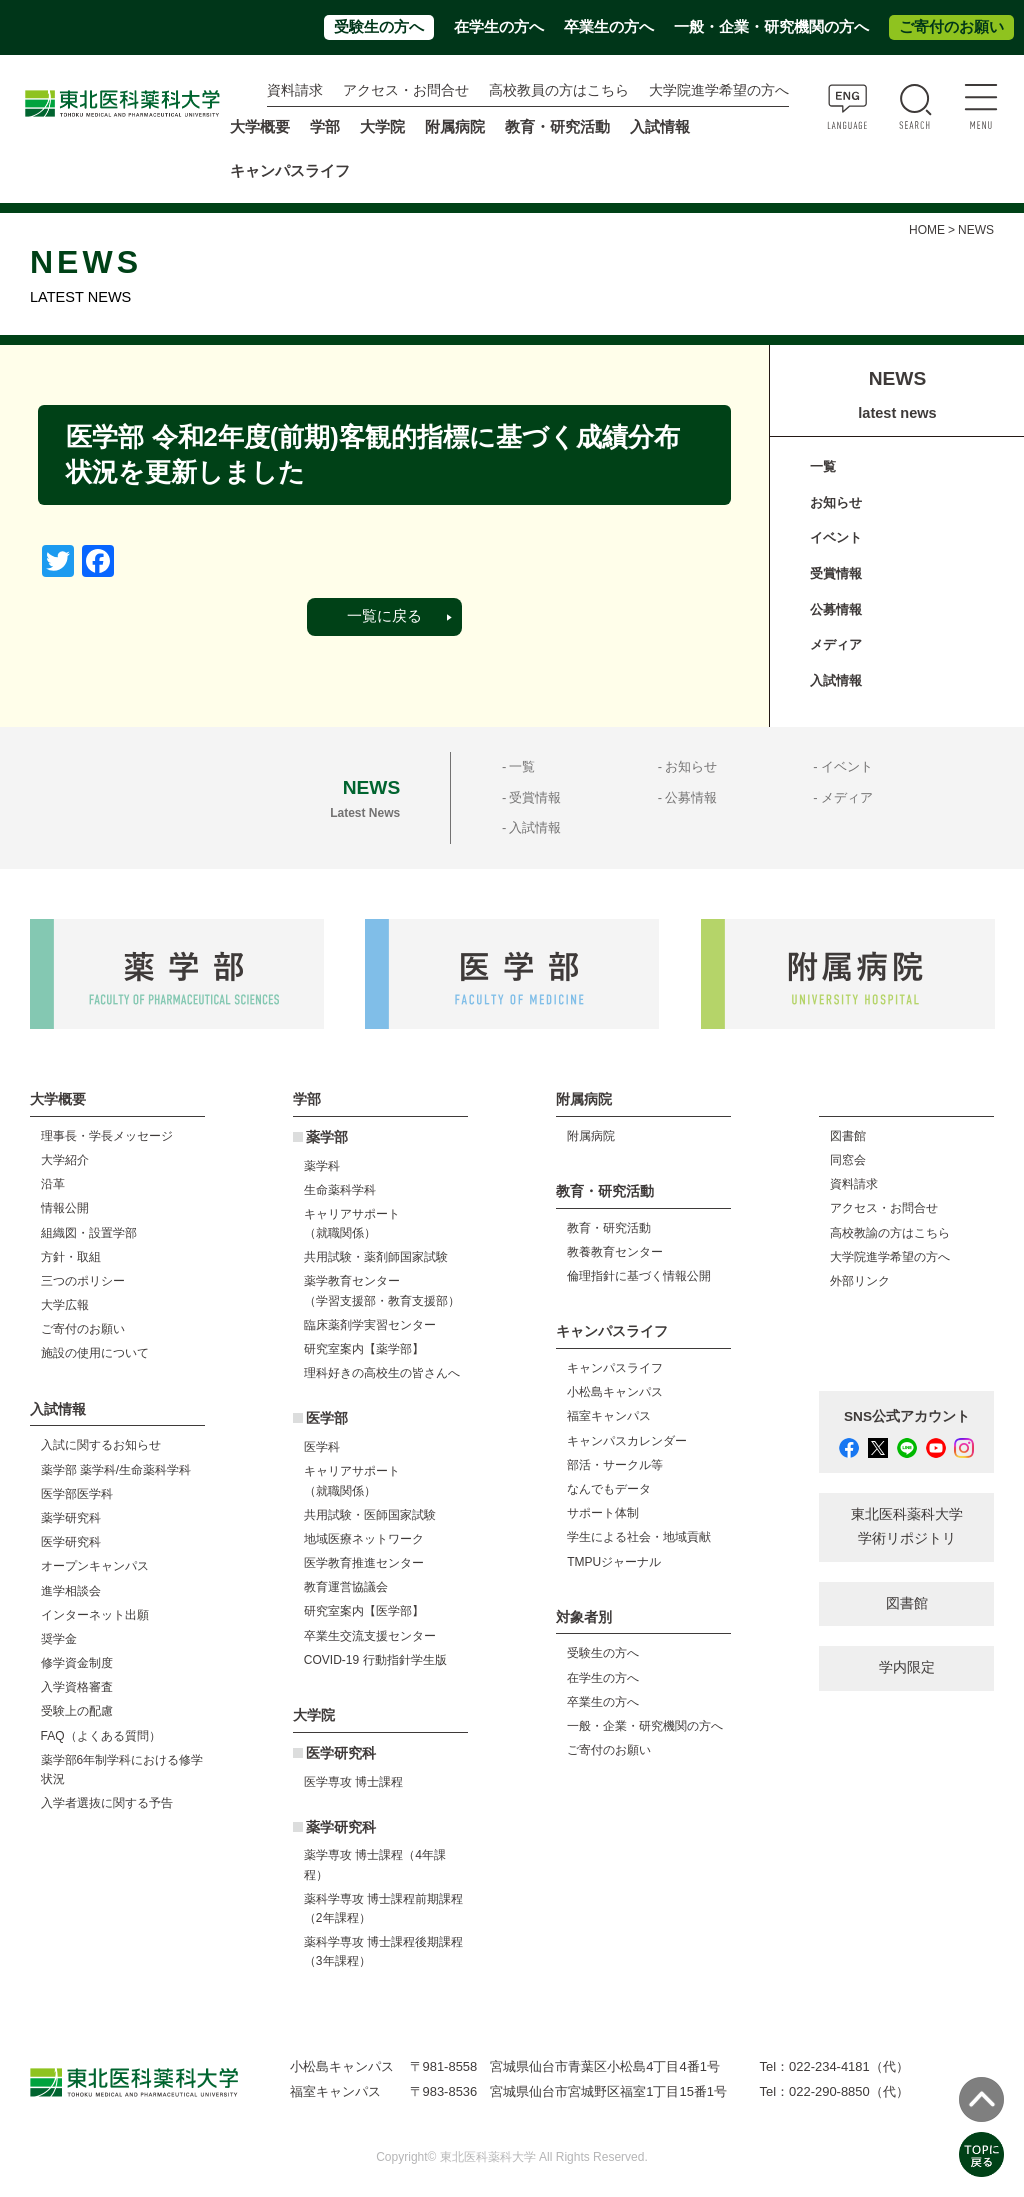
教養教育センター (615, 1252)
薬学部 (327, 1137)
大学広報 (65, 1305)
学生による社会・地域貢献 (639, 1537)
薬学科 (322, 1166)
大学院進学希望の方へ (719, 90)
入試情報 (836, 680)
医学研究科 (71, 1542)
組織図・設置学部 (89, 1233)
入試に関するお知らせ (101, 1445)
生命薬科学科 (340, 1190)
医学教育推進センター (364, 1563)
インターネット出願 (95, 1615)
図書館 (848, 1136)
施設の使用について (95, 1353)
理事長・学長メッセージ (107, 1136)
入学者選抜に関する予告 (107, 1803)
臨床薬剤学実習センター (370, 1325)
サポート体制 (603, 1513)
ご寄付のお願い (951, 27)
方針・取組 (71, 1257)
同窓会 (848, 1160)
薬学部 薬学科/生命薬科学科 (116, 1470)
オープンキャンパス (95, 1566)
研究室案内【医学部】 (364, 1611)
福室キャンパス (609, 1416)
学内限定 (907, 1667)
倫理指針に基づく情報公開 (639, 1276)
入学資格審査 (77, 1687)
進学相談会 (71, 1591)
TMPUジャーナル (614, 1562)
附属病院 (455, 127)
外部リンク (860, 1281)
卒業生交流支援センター (370, 1636)
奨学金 (59, 1639)
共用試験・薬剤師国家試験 (376, 1257)
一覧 (823, 466)
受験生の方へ (379, 27)
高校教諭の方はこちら (890, 1233)
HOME (927, 230)
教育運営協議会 (346, 1587)
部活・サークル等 (615, 1465)
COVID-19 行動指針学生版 (375, 1660)
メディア (836, 644)
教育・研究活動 (609, 1228)
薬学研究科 (71, 1518)
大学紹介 (65, 1160)
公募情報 (836, 609)
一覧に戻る (384, 616)
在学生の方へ (499, 27)
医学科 (322, 1447)
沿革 (53, 1184)
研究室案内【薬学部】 (364, 1349)
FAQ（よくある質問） (101, 1736)
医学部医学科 (77, 1494)
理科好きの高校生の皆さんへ (382, 1373)
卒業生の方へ (609, 27)
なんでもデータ (609, 1489)
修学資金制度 (77, 1663)
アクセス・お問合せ (406, 90)
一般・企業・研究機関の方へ (771, 27)
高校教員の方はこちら (559, 90)
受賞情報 (836, 573)
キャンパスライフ (615, 1368)
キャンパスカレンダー (627, 1441)
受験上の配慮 (77, 1711)
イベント (836, 537)
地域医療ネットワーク (364, 1539)
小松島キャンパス (615, 1392)
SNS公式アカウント (907, 1416)
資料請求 (295, 90)
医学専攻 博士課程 (353, 1782)
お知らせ (836, 502)
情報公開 (65, 1208)
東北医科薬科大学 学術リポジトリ (907, 1526)
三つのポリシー (83, 1281)
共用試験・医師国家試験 (370, 1515)
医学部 (327, 1418)
